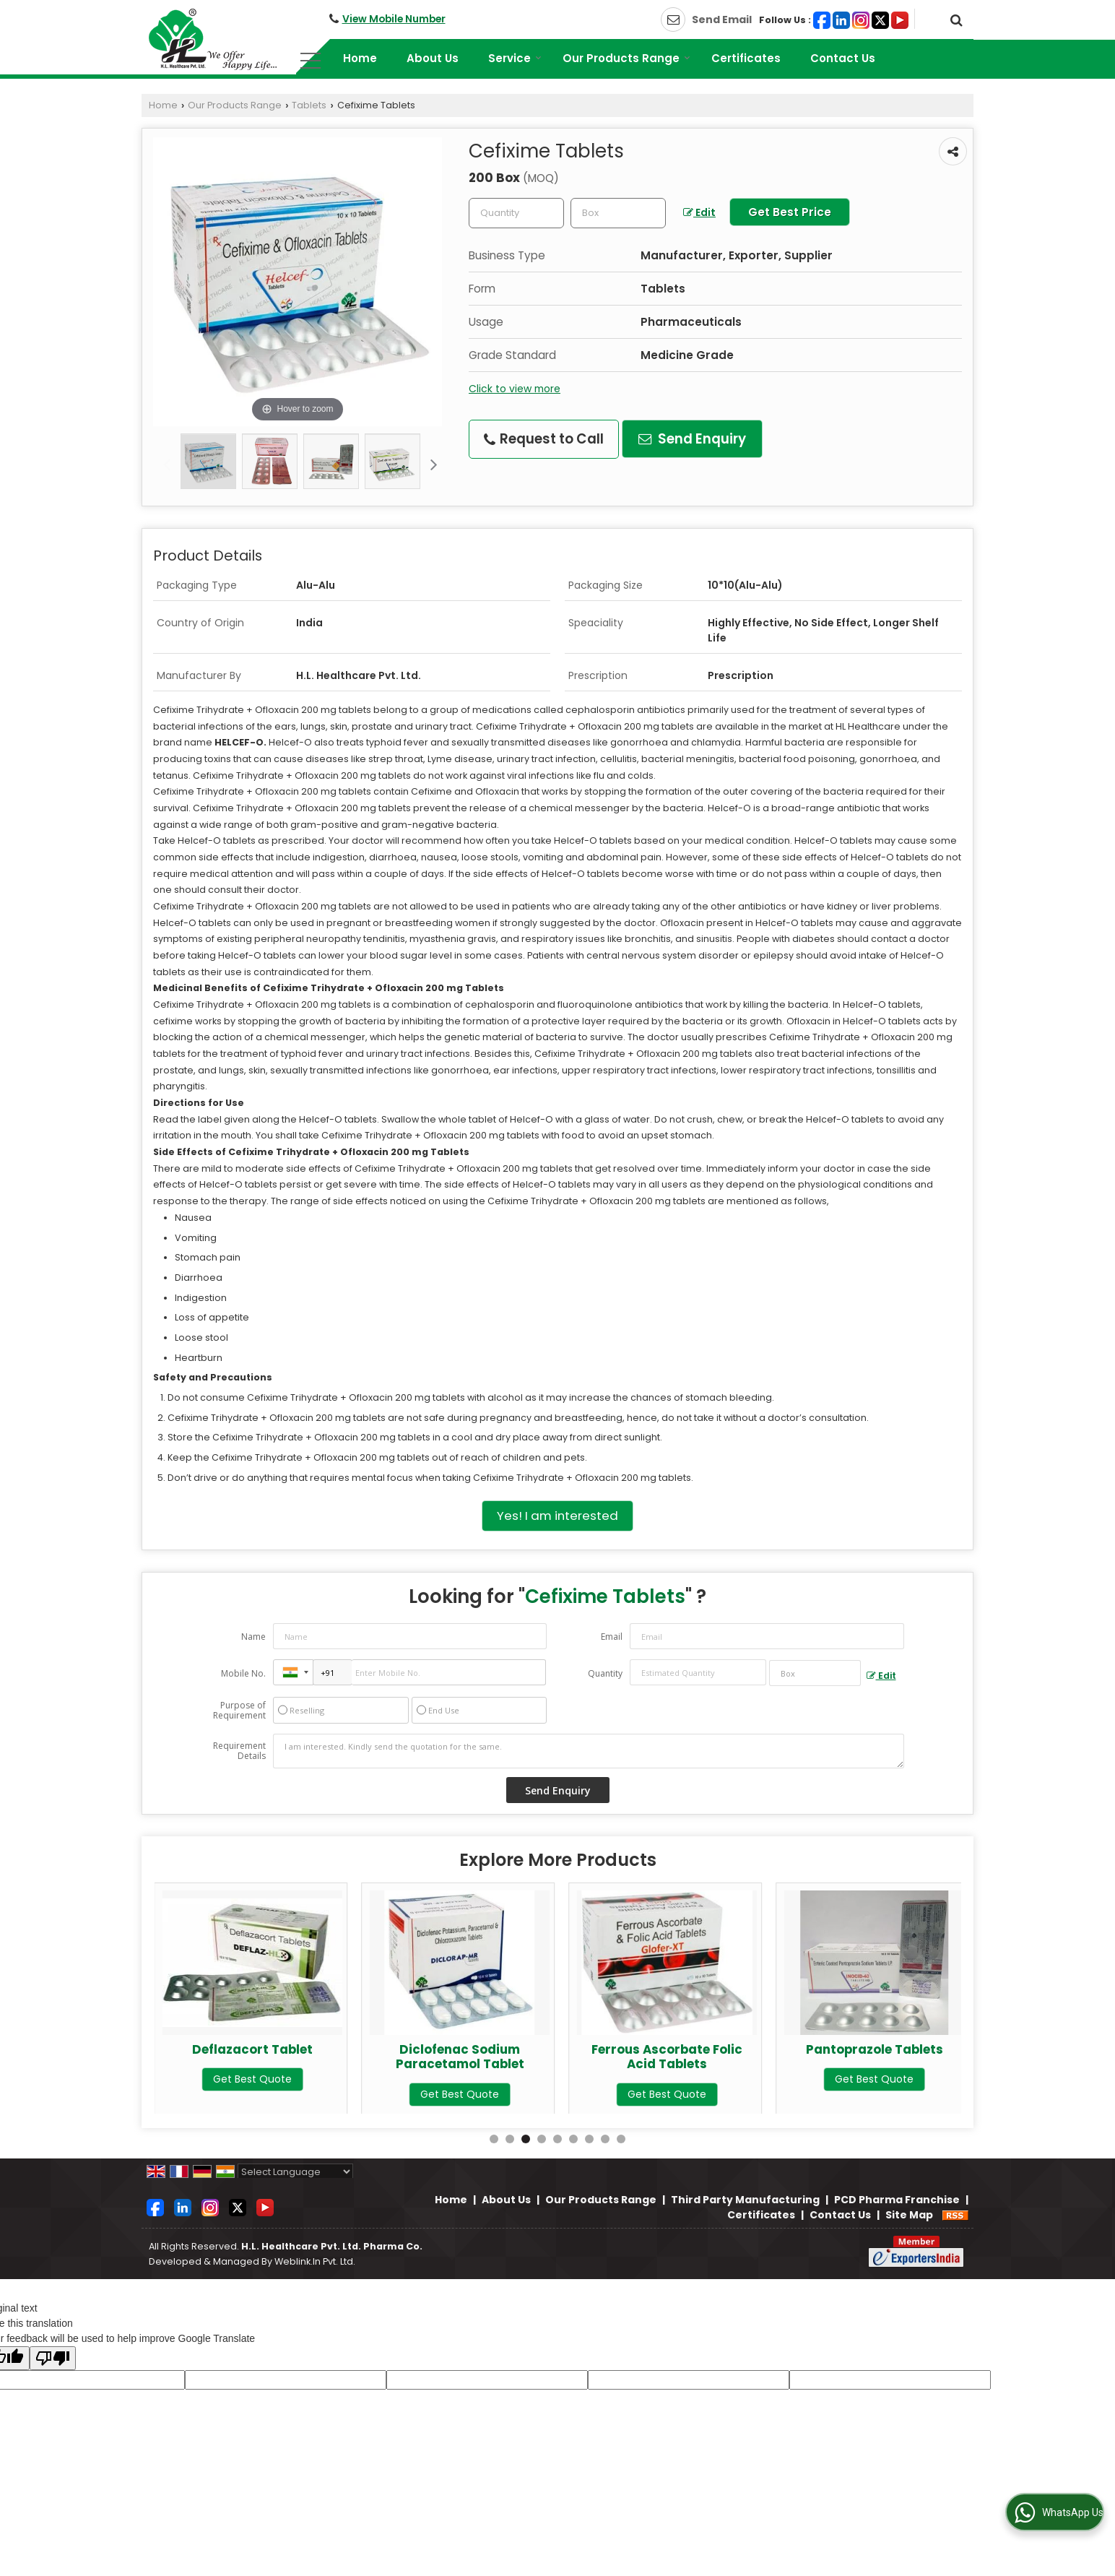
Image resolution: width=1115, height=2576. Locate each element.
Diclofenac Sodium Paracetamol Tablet (667, 2057)
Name (253, 1636)
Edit (699, 212)
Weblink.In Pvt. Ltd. (314, 2261)
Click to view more (514, 388)
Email (611, 1636)
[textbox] (618, 213)
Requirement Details (239, 1751)
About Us (433, 58)
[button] (394, 19)
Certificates (746, 58)
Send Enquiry (692, 439)
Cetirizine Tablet (252, 2049)
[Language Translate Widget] (295, 2172)
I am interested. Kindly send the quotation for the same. (588, 1751)
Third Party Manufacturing (745, 2199)
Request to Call (544, 439)
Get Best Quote (252, 2079)
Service (515, 58)
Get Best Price (789, 212)
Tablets (309, 105)
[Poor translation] (53, 2358)
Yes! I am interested (557, 1515)
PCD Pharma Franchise (897, 2199)
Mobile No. (243, 1673)
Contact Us (842, 58)
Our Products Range (626, 58)
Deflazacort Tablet (459, 2049)
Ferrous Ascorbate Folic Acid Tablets (874, 2057)
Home (360, 58)
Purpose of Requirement (239, 1710)
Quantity (605, 1673)
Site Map (909, 2215)
